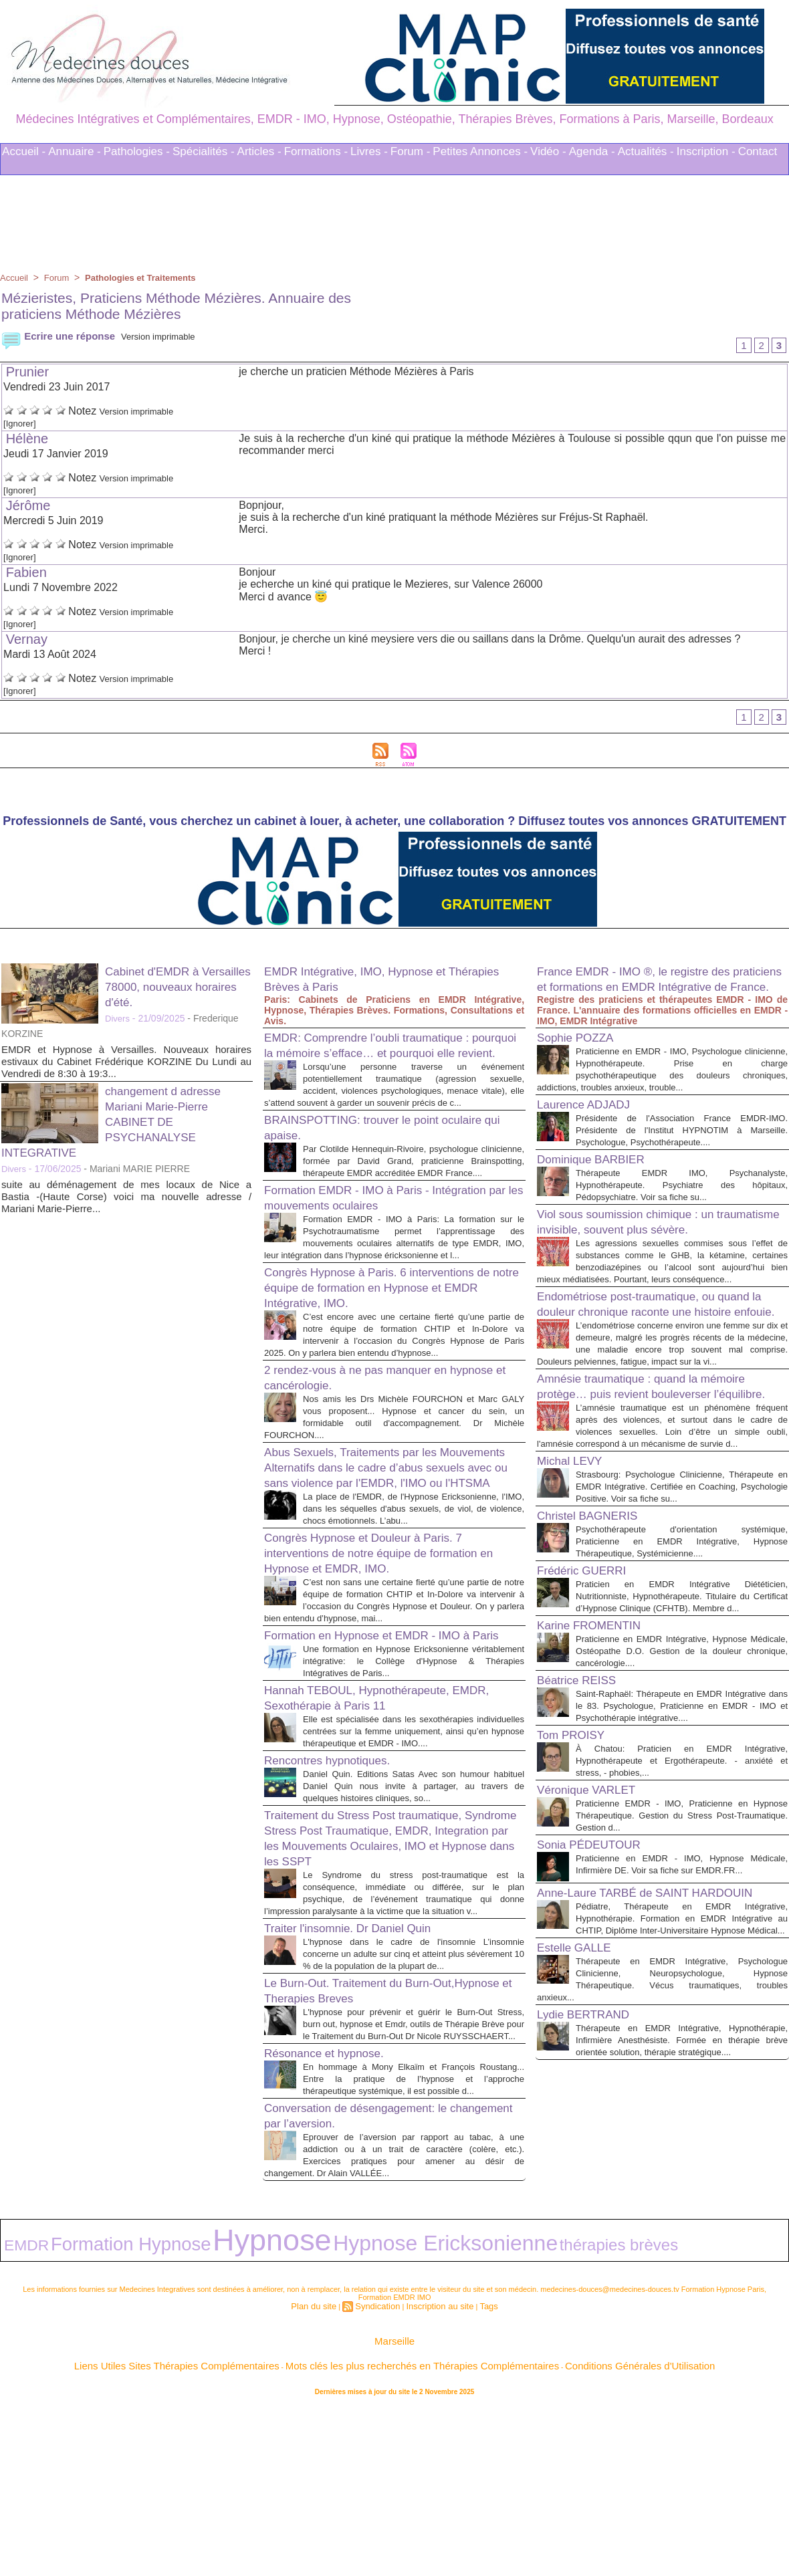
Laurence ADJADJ (591, 1124)
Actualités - (646, 151)
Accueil (15, 277)
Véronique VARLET (595, 1939)
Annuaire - (74, 151)
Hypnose (166, 2416)
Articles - (259, 151)
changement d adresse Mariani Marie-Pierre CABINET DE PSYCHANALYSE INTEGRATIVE (121, 1126)
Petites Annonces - (480, 151)
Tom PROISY (576, 1884)
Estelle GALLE (580, 2131)
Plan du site (324, 2474)
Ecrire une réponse (61, 336)
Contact (758, 151)
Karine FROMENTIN (598, 1763)
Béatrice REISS (583, 1817)
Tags (476, 2474)
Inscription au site (434, 2474)
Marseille (394, 2508)
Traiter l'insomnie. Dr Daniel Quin (362, 2074)
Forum (59, 277)
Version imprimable (172, 336)
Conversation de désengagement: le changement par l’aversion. (371, 2298)
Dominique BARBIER (600, 1190)
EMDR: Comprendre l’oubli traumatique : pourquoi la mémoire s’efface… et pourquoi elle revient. (392, 1057)
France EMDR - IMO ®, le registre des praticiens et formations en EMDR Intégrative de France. (650, 991)
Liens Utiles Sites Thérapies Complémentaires (247, 2529)
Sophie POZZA (582, 1057)
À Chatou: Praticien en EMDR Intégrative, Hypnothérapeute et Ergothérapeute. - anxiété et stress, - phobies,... (682, 1910)
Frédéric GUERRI (589, 1696)
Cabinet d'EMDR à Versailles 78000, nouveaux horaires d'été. (178, 991)
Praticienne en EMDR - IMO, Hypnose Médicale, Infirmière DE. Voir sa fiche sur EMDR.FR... (682, 2020)
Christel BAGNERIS (596, 1641)
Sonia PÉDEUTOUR (598, 1994)
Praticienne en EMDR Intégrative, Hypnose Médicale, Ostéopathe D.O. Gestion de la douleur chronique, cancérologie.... (682, 1788)
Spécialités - (204, 151)
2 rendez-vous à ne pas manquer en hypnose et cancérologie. (371, 1445)
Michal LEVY (575, 1574)
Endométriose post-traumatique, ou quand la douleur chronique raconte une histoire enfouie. (662, 1370)
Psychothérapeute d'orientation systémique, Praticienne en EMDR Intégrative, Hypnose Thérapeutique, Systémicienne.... (682, 1667)
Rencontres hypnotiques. (338, 1894)
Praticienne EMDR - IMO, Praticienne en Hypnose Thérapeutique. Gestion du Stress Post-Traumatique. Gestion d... (682, 1965)
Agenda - (592, 151)
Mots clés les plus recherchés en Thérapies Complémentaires (413, 2529)
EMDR (17, 2419)
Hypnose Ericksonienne (270, 2418)
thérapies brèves (375, 2419)
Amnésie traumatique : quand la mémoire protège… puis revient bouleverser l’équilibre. (659, 1480)
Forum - (410, 151)
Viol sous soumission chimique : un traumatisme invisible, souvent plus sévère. (641, 1261)
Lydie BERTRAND (591, 2210)
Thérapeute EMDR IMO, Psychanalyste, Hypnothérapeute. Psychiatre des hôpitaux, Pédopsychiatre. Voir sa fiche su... (682, 1216)
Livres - (369, 151)
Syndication (381, 2474)
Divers (118, 1023)
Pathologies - (137, 151)
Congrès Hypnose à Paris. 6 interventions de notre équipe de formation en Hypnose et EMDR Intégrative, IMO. (387, 1343)
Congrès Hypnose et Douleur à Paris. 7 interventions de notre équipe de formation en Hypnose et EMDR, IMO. (389, 1648)
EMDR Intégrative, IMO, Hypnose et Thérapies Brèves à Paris (370, 983)
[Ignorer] (23, 425)
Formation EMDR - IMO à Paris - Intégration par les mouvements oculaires (386, 1241)
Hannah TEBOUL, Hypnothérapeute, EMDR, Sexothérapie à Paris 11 (372, 1820)
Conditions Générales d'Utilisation (560, 2529)
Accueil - (23, 151)
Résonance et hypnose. (334, 2223)
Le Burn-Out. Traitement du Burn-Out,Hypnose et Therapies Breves (364, 2149)
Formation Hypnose (81, 2418)
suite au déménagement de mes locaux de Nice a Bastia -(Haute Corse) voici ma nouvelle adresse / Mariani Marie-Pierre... (126, 1201)
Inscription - (706, 151)
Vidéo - (548, 151)
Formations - (316, 151)
